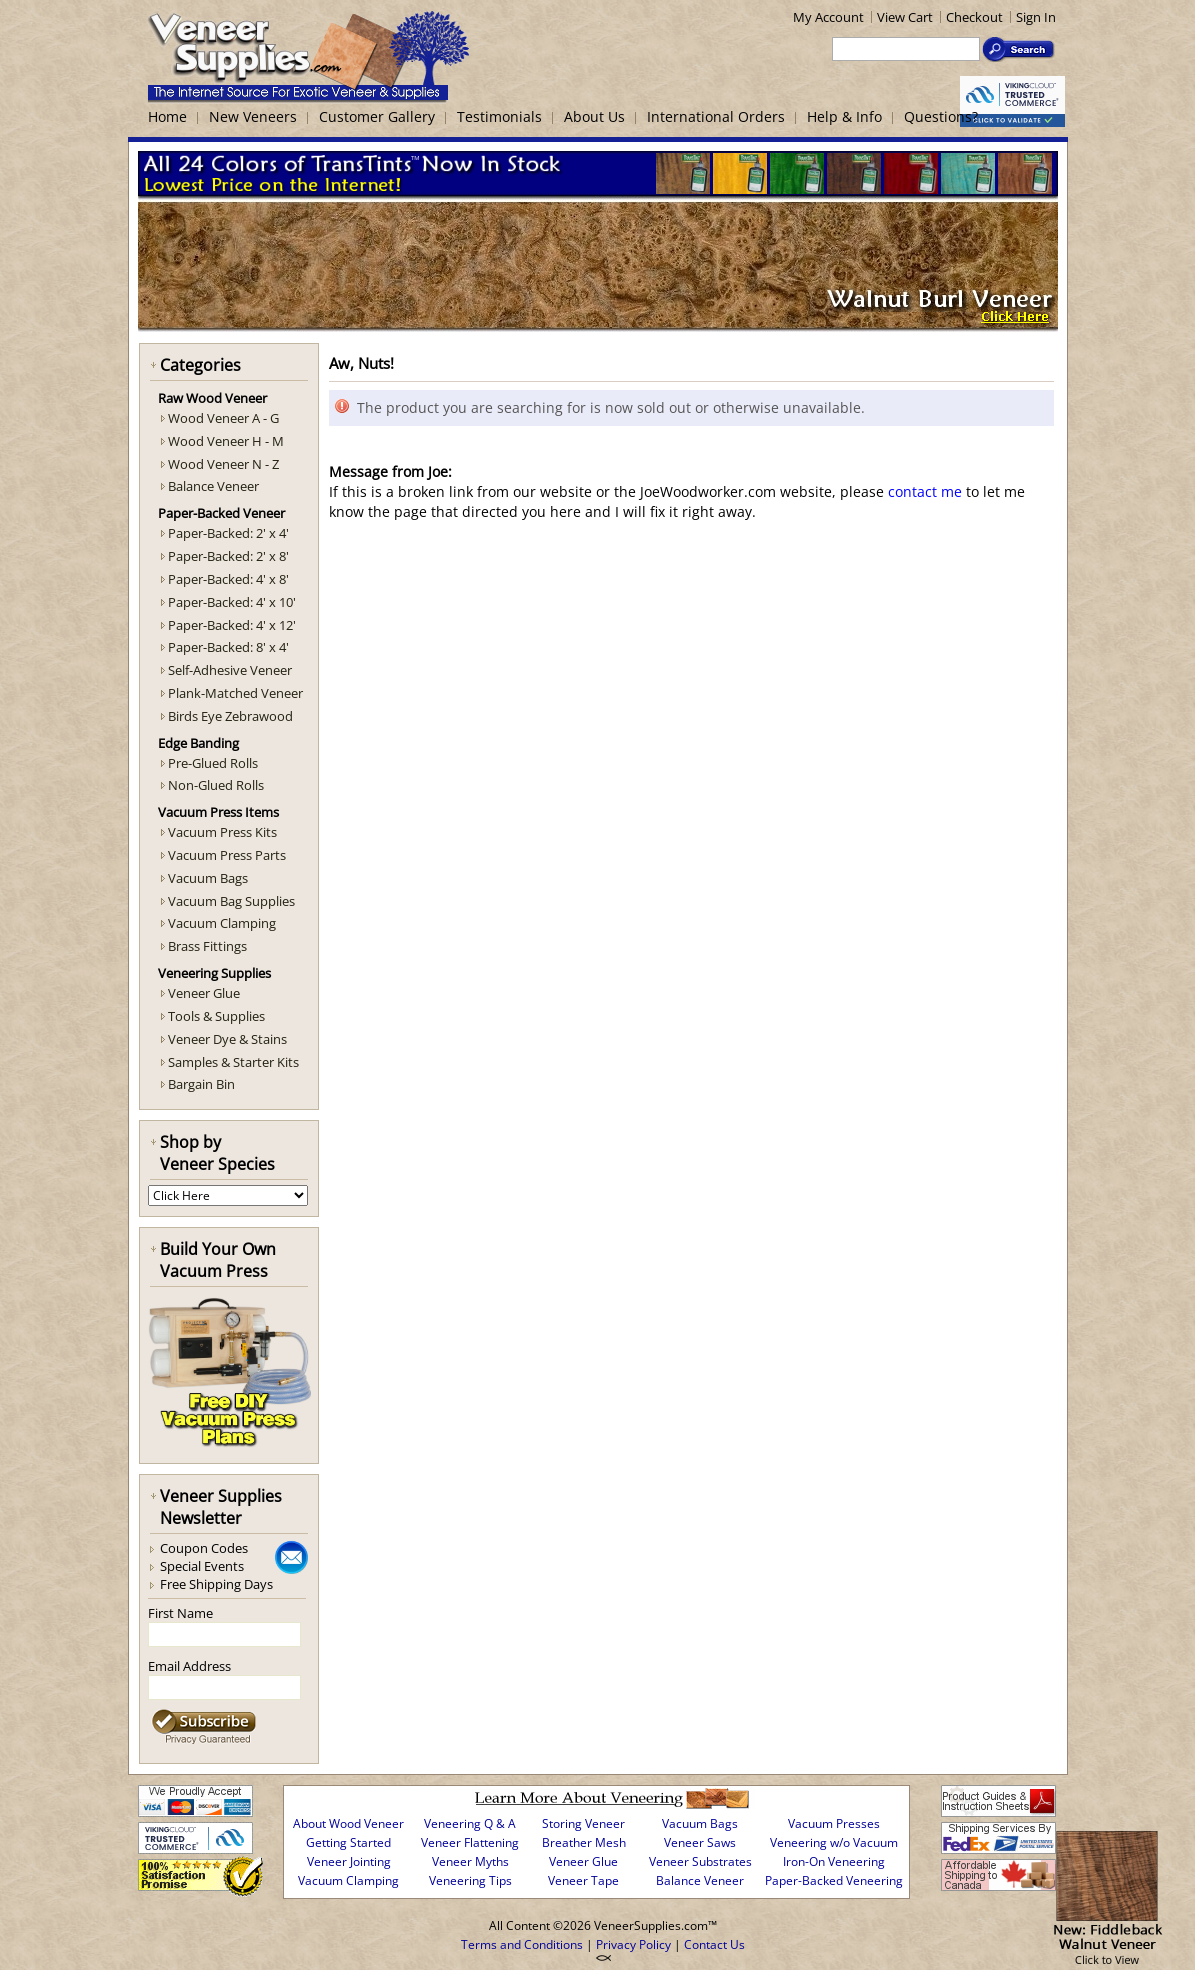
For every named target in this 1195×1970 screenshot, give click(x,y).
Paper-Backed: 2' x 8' (228, 556)
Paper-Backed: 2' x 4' (228, 533)
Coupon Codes (204, 1548)
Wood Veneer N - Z (223, 464)
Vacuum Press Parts (227, 855)
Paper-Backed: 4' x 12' (232, 625)
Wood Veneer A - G (223, 418)
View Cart (905, 17)
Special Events (202, 1566)
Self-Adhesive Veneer (230, 670)
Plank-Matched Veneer (235, 693)
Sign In (1036, 17)
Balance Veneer (213, 486)
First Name (180, 1613)
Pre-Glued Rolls (213, 763)
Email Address (189, 1666)
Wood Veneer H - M (226, 441)
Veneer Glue (204, 993)
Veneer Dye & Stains (227, 1039)
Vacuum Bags (208, 878)
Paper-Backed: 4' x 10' (232, 602)
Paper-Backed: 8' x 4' (228, 647)
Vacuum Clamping (222, 923)
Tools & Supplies (216, 1016)
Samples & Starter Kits (233, 1062)
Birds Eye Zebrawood (230, 716)
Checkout (974, 17)
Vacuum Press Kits (222, 832)
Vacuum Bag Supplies (231, 901)
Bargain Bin (201, 1084)
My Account (828, 17)
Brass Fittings (207, 946)
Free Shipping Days (216, 1584)
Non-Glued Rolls (216, 785)
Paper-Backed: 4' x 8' (228, 579)
